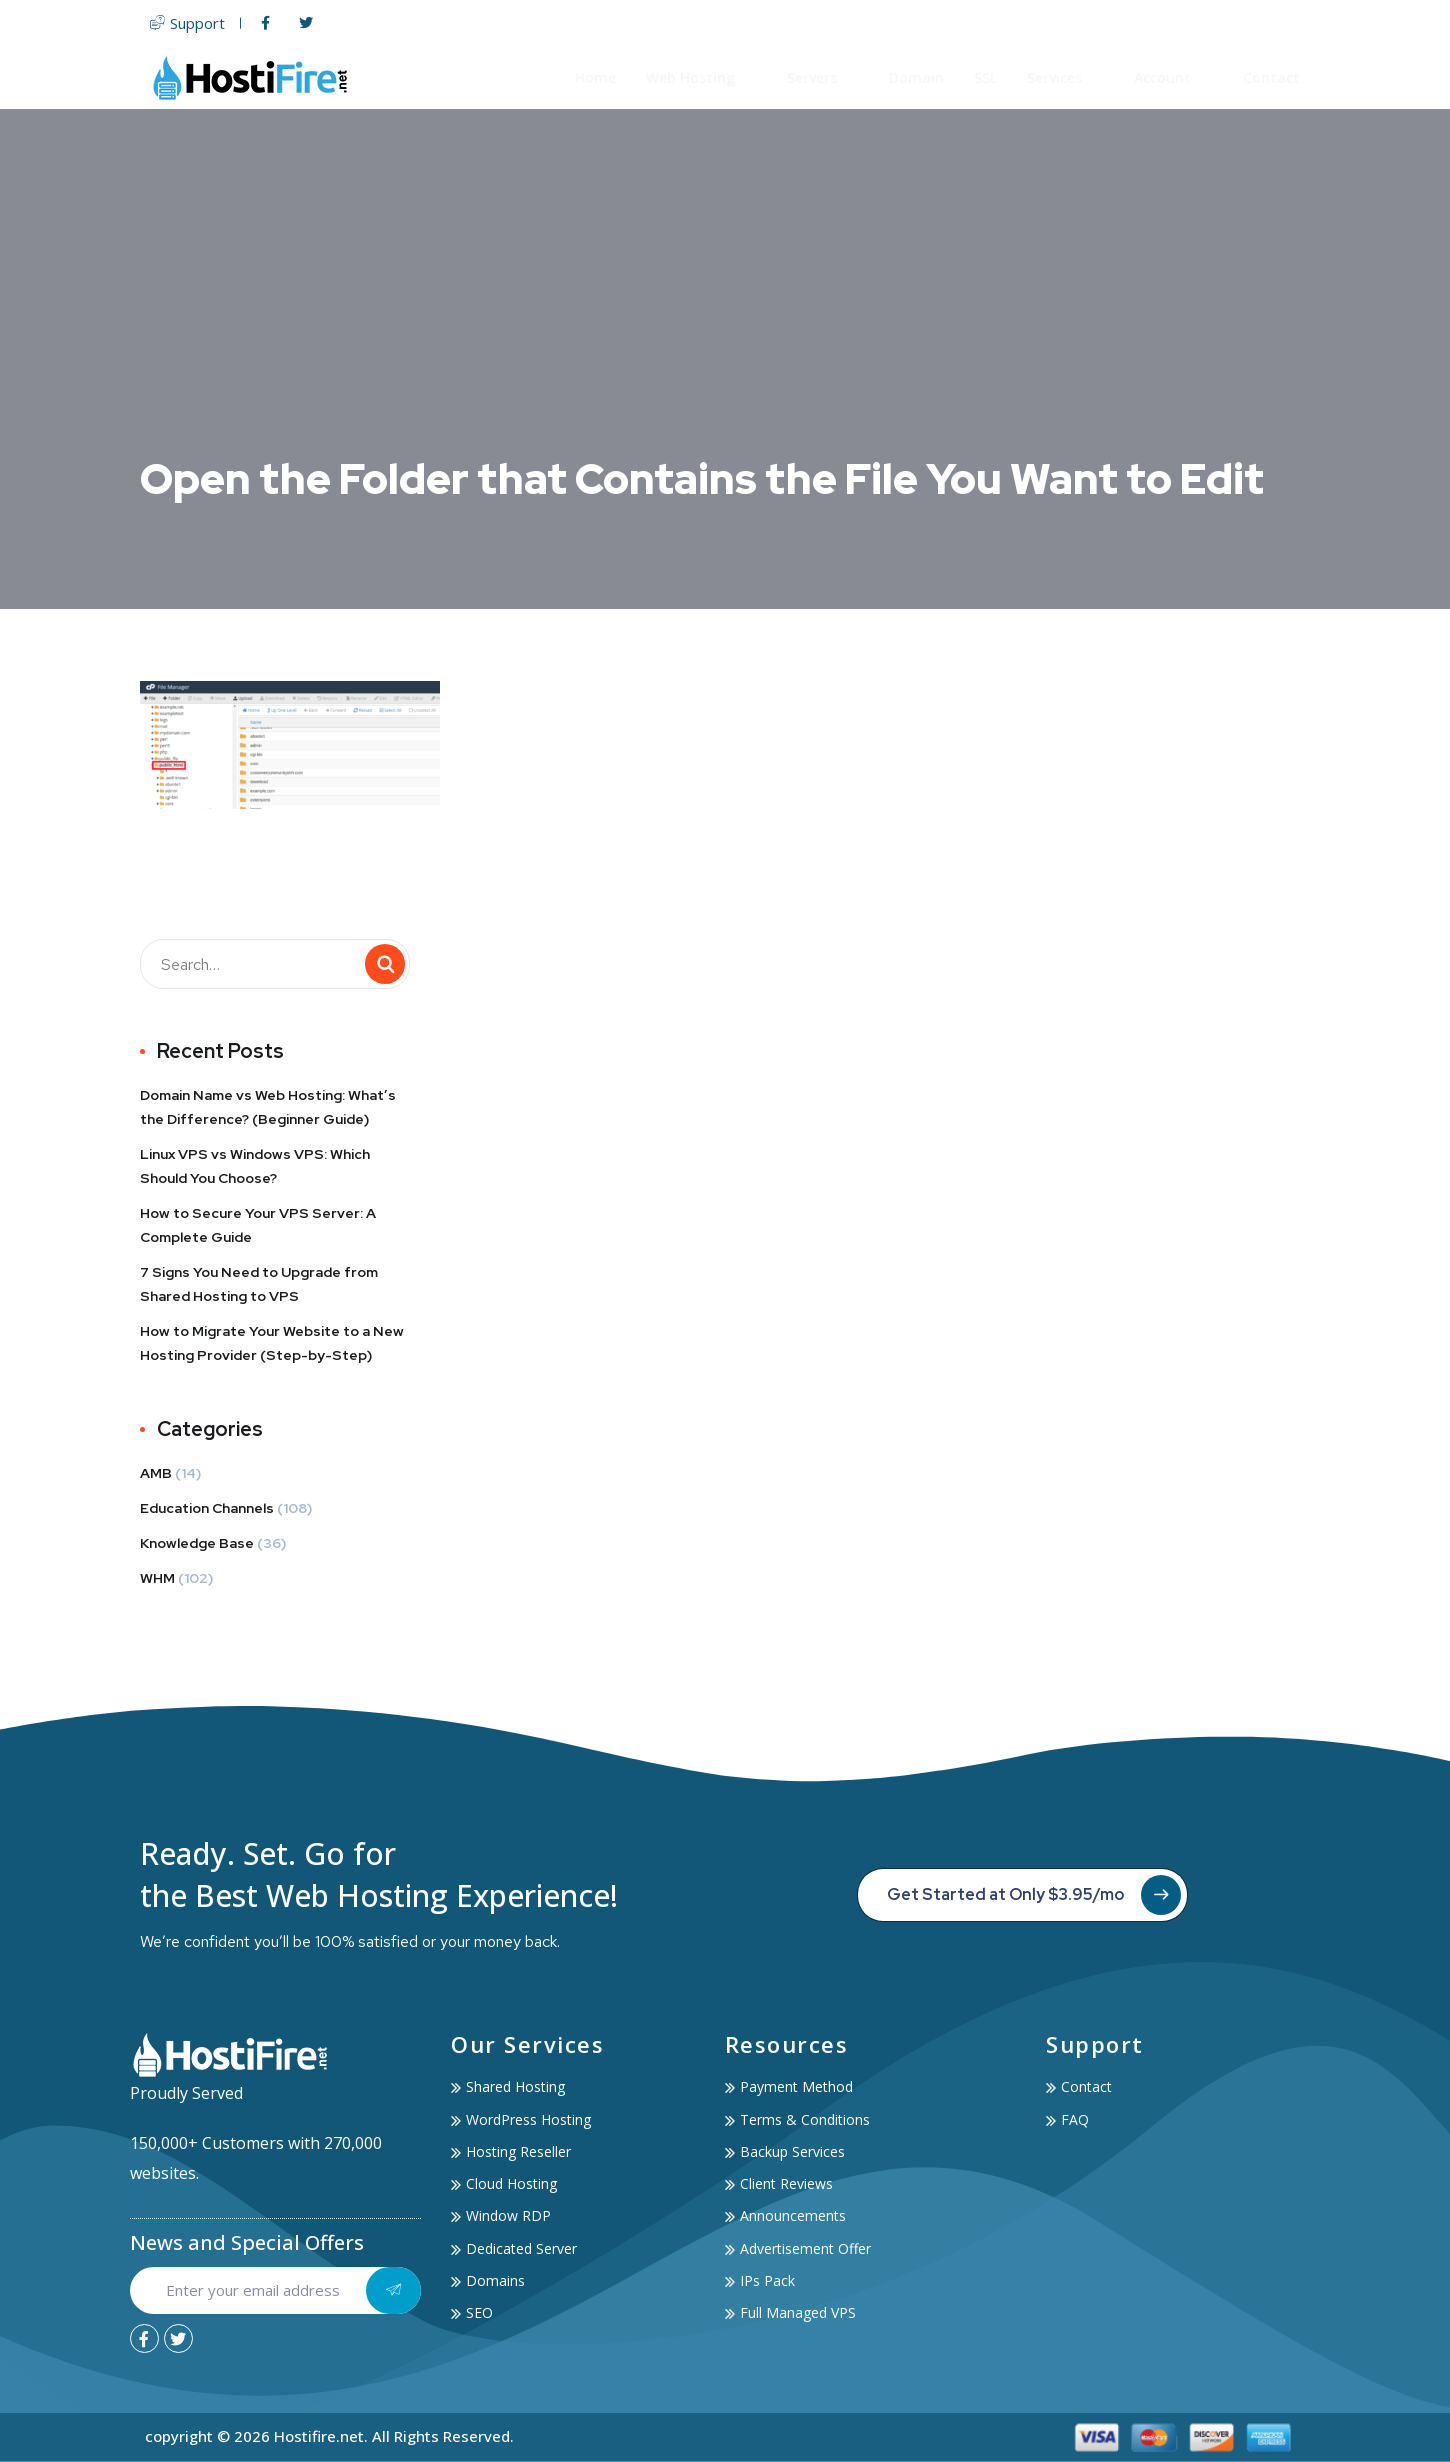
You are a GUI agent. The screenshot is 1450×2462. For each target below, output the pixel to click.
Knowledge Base (197, 1543)
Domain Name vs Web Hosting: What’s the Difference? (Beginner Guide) (268, 1107)
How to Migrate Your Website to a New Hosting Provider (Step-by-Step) (272, 1343)
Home (595, 77)
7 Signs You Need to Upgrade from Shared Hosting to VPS (259, 1284)
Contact (1271, 77)
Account (1173, 77)
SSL (985, 77)
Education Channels (207, 1508)
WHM (157, 1578)
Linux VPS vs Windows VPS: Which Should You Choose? (255, 1166)
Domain (916, 77)
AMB (156, 1473)
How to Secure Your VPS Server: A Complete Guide (258, 1225)
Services (1065, 77)
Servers (823, 77)
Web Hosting (701, 77)
